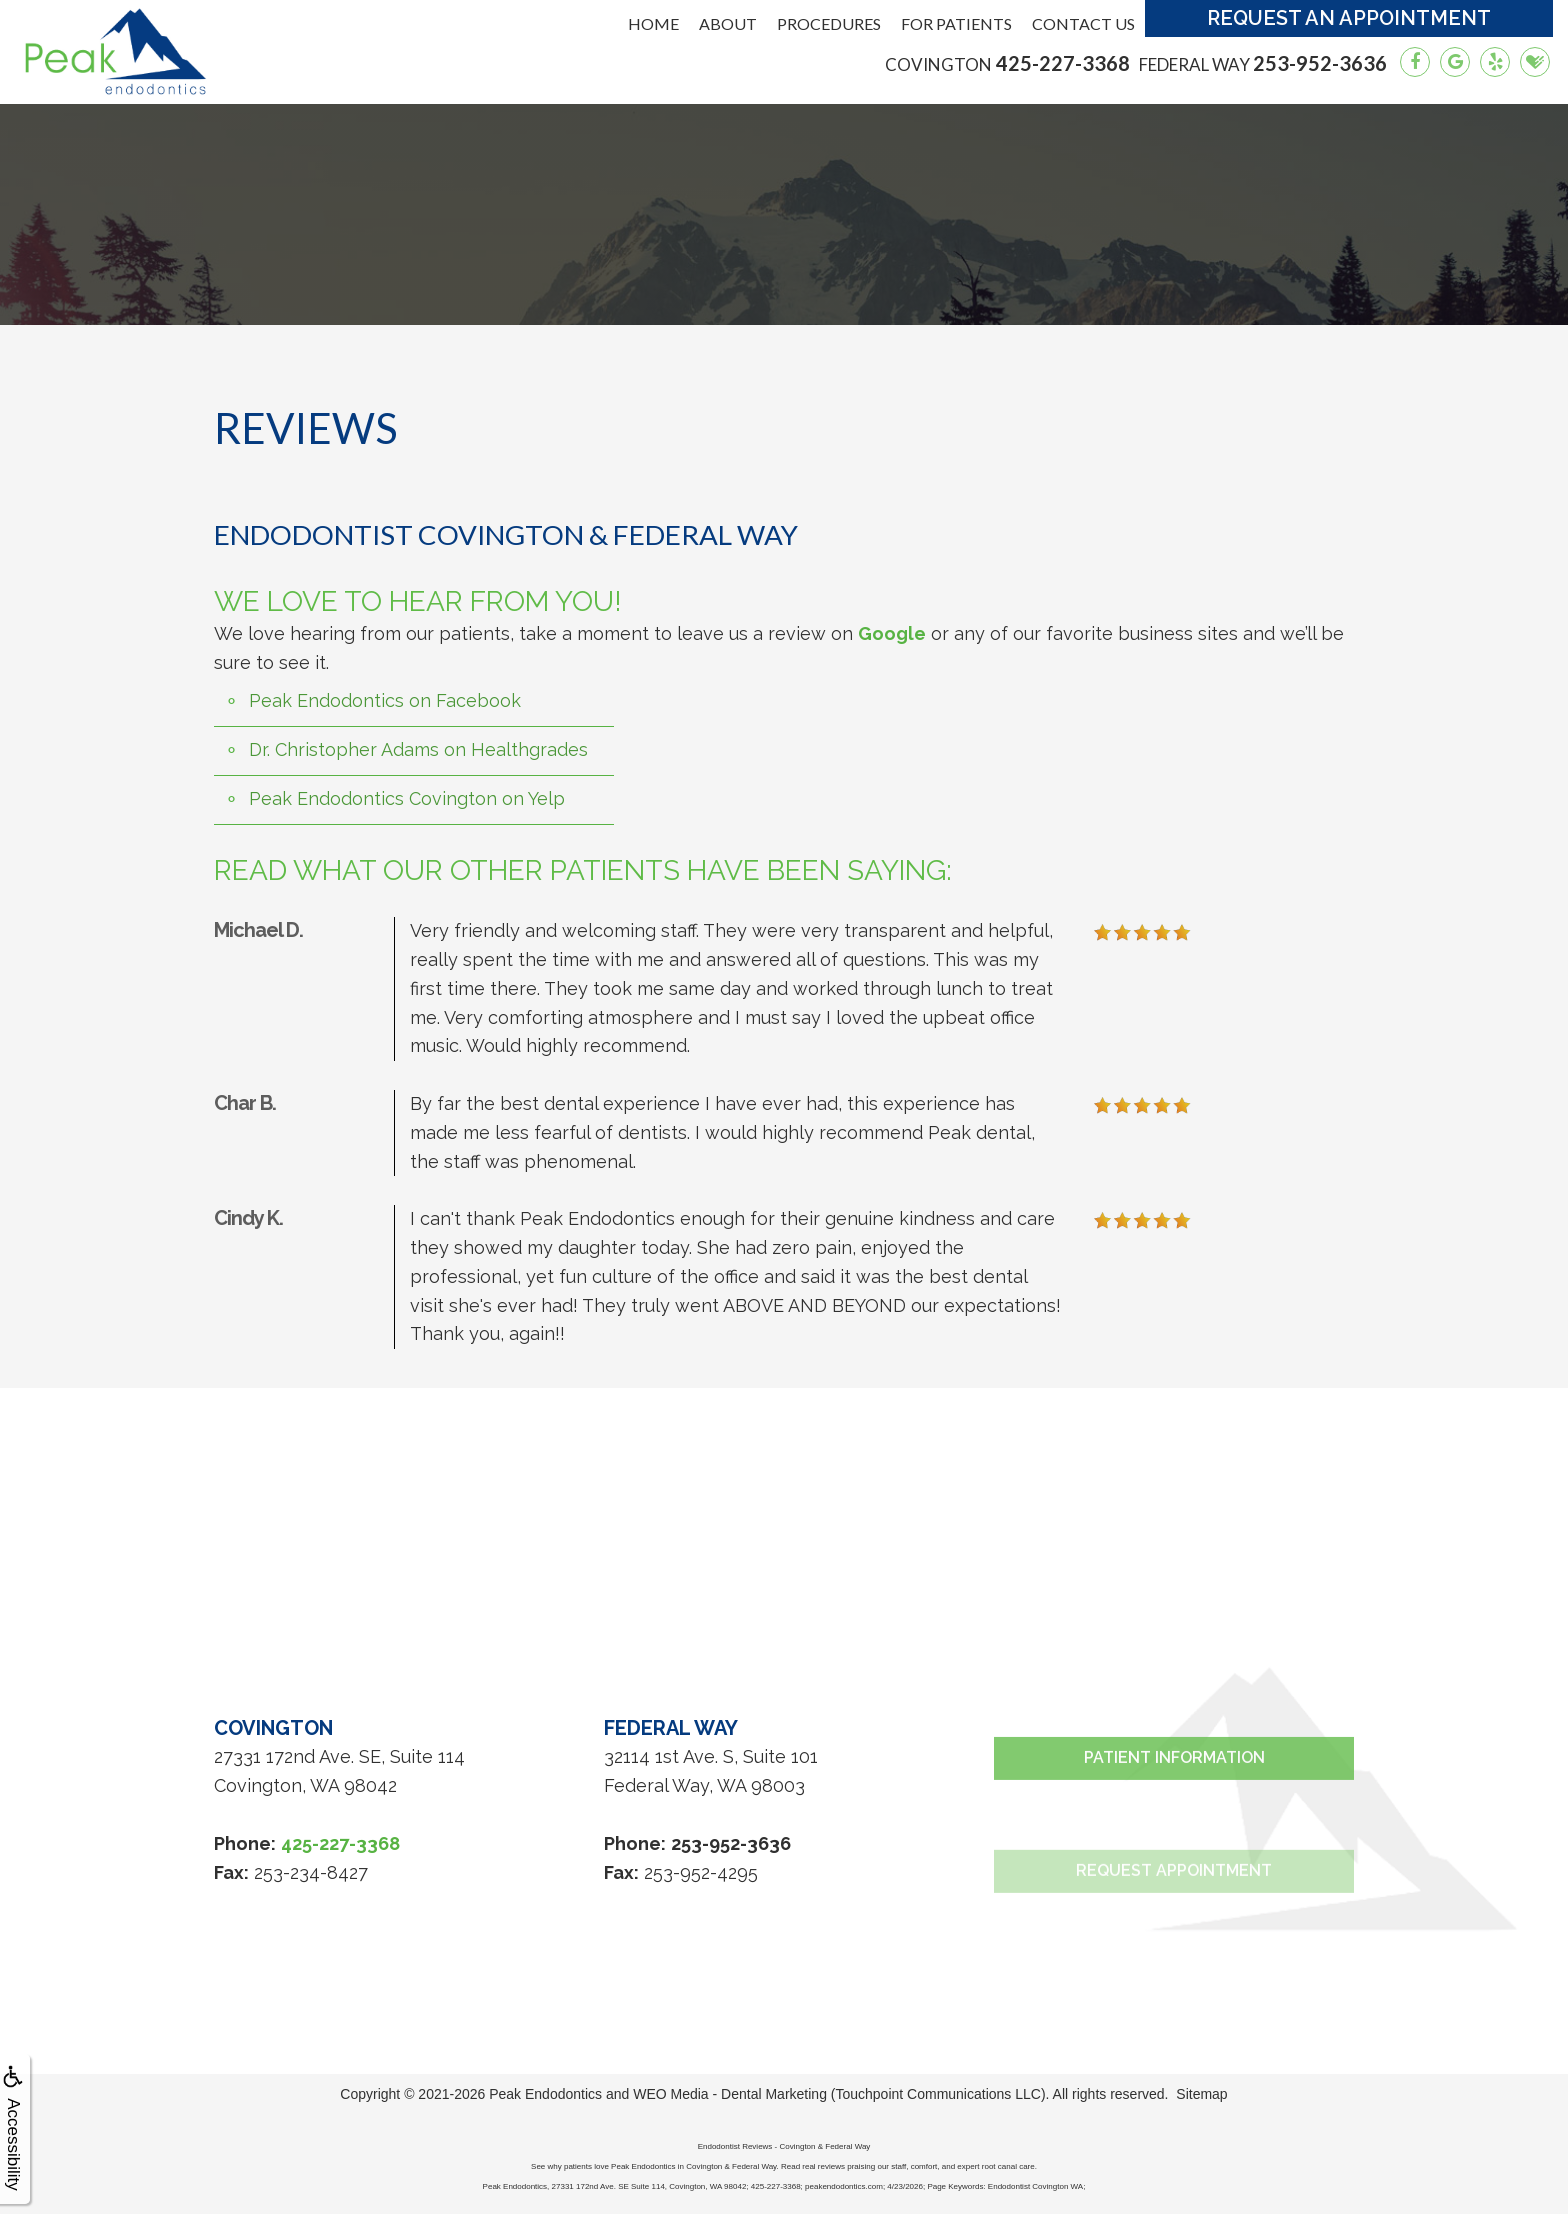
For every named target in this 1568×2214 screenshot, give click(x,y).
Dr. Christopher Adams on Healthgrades (418, 749)
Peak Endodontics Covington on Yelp (407, 798)
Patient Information (1174, 1828)
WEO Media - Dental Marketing (730, 2094)
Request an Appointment (1349, 18)
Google (892, 633)
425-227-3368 (1007, 63)
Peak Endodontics (545, 2094)
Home (653, 23)
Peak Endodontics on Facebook (385, 700)
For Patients (956, 23)
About (728, 23)
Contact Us (1083, 23)
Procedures (829, 23)
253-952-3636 (1263, 63)
